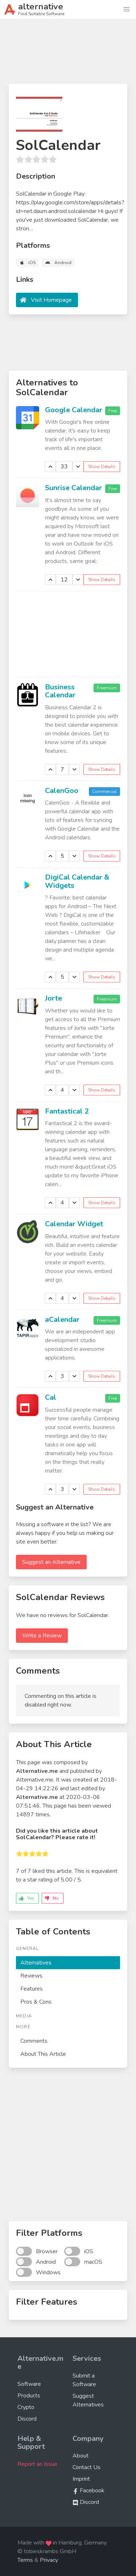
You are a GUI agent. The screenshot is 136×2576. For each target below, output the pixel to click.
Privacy (49, 2560)
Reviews (31, 1976)
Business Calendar (60, 691)
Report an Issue (37, 2464)
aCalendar (62, 1319)
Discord (27, 2419)
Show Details (101, 466)
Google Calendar (73, 410)
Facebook (88, 2490)
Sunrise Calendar (73, 488)
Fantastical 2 (67, 1111)
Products (28, 2396)
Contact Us (86, 2467)
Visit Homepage (51, 300)
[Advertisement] (68, 54)
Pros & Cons (35, 2002)
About (80, 2456)
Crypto (25, 2407)
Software (29, 2384)
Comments (34, 2041)
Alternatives (35, 1963)
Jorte (53, 998)
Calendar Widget (74, 1224)
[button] (126, 9)
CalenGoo (61, 791)
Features (31, 1989)
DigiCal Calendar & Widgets (77, 881)
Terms (25, 2560)
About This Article (43, 2054)
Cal (50, 1397)
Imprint (81, 2479)
